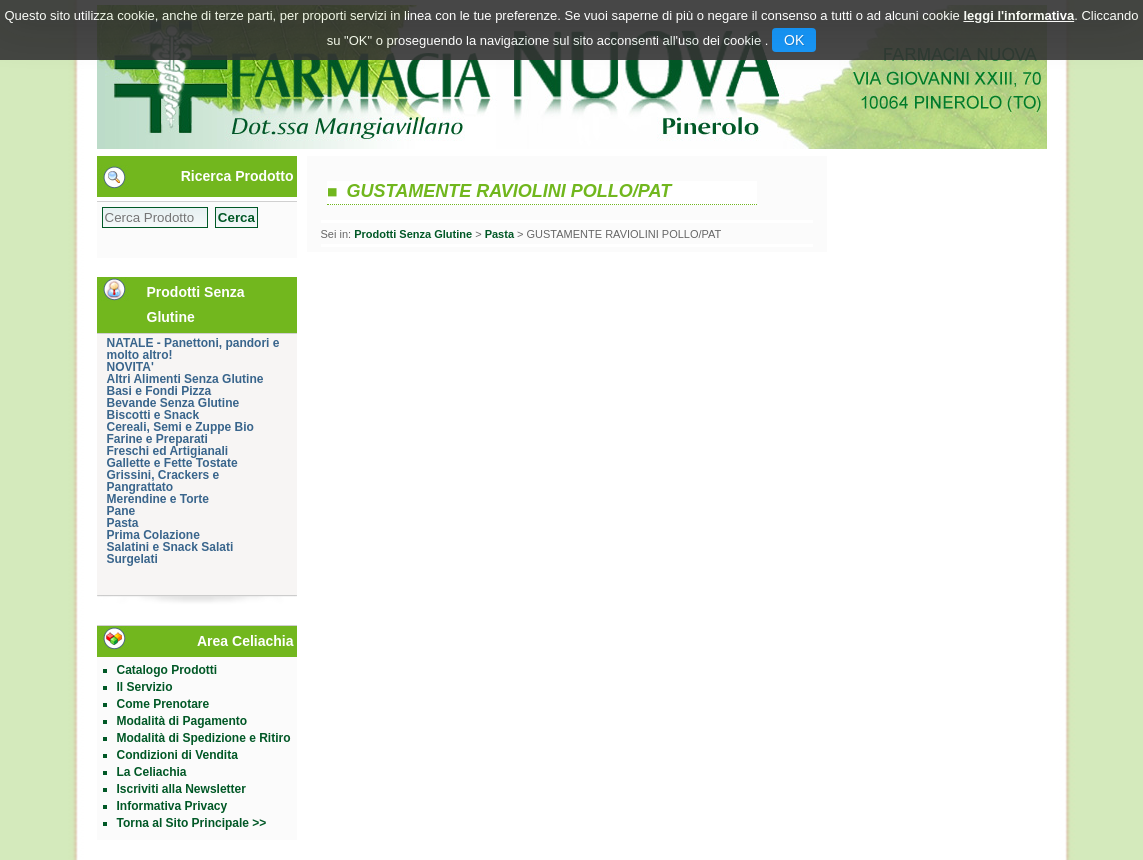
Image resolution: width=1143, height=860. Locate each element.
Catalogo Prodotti (167, 670)
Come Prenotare (163, 704)
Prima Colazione (153, 535)
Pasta (123, 523)
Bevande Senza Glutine (173, 403)
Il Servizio (145, 687)
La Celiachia (152, 772)
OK (794, 40)
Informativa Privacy (172, 806)
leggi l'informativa (1018, 15)
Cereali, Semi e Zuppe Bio (180, 427)
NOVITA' (130, 367)
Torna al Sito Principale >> (192, 823)
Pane (121, 511)
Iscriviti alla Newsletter (181, 789)
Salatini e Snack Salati (170, 547)
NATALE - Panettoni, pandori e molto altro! (193, 349)
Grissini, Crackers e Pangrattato (163, 481)
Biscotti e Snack (153, 415)
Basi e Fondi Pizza (159, 391)
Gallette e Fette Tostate (172, 463)
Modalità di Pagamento (182, 721)
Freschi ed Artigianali (168, 451)
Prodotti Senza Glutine (413, 234)
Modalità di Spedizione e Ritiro (204, 738)
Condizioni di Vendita (177, 755)
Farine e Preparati (157, 439)
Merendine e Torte (158, 499)
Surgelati (132, 559)
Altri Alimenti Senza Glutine (185, 379)
